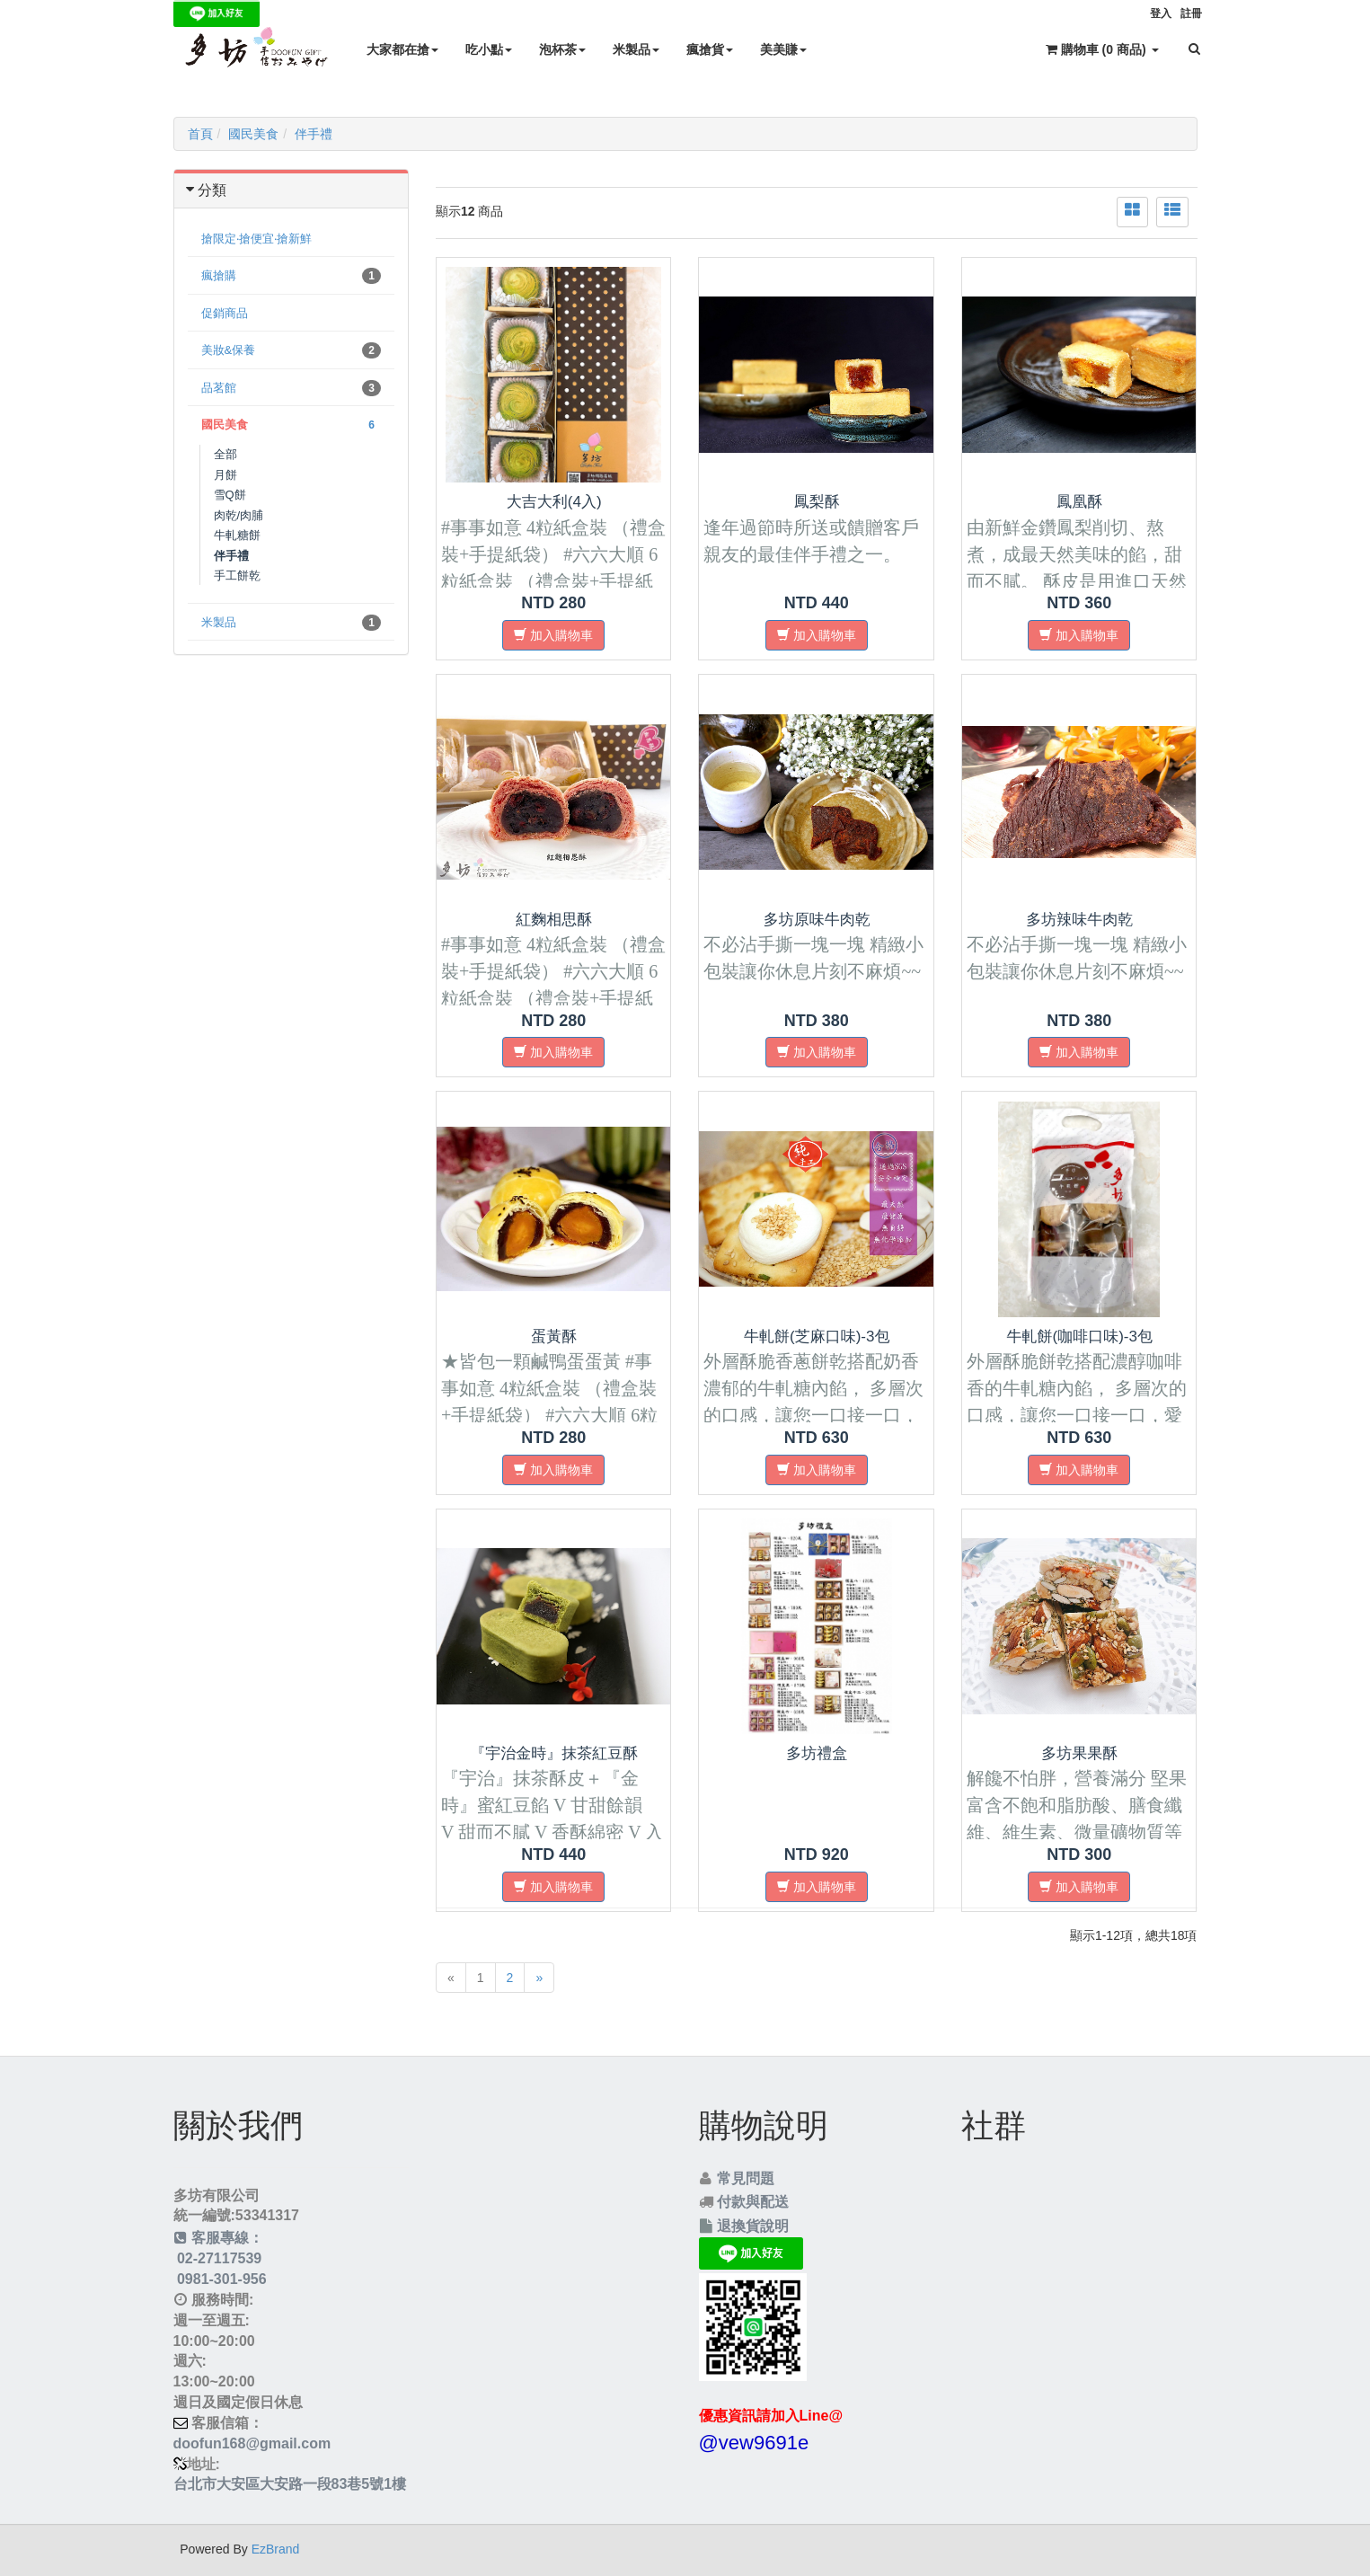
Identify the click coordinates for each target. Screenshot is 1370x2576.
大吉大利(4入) (554, 501)
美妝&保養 (291, 350)
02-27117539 (217, 2258)
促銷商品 (224, 313)
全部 (225, 454)
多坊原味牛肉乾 (817, 919)
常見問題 (745, 2178)
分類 (212, 190)
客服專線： (218, 2237)
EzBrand (276, 2549)
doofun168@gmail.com (252, 2443)
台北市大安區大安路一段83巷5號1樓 (290, 2484)
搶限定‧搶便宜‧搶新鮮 (256, 238)
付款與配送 (753, 2201)
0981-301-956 (220, 2279)
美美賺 (783, 49)
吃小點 (488, 49)
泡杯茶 (562, 49)
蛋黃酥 (554, 1336)
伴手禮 (313, 134)
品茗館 (291, 388)
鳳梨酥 (817, 501)
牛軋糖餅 (237, 535)
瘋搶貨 (709, 49)
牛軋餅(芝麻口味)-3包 (816, 1336)
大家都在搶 (402, 49)
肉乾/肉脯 (239, 515)
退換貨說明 (753, 2226)
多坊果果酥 (1079, 1753)
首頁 (200, 134)
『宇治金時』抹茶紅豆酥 (554, 1753)
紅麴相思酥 (554, 919)
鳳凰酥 (1079, 501)
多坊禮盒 (816, 1753)
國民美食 (253, 134)
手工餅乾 (237, 575)
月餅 (225, 475)
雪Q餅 (230, 494)
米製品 (636, 49)
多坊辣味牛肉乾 (1079, 919)
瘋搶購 (291, 276)
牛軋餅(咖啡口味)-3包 (1079, 1336)
